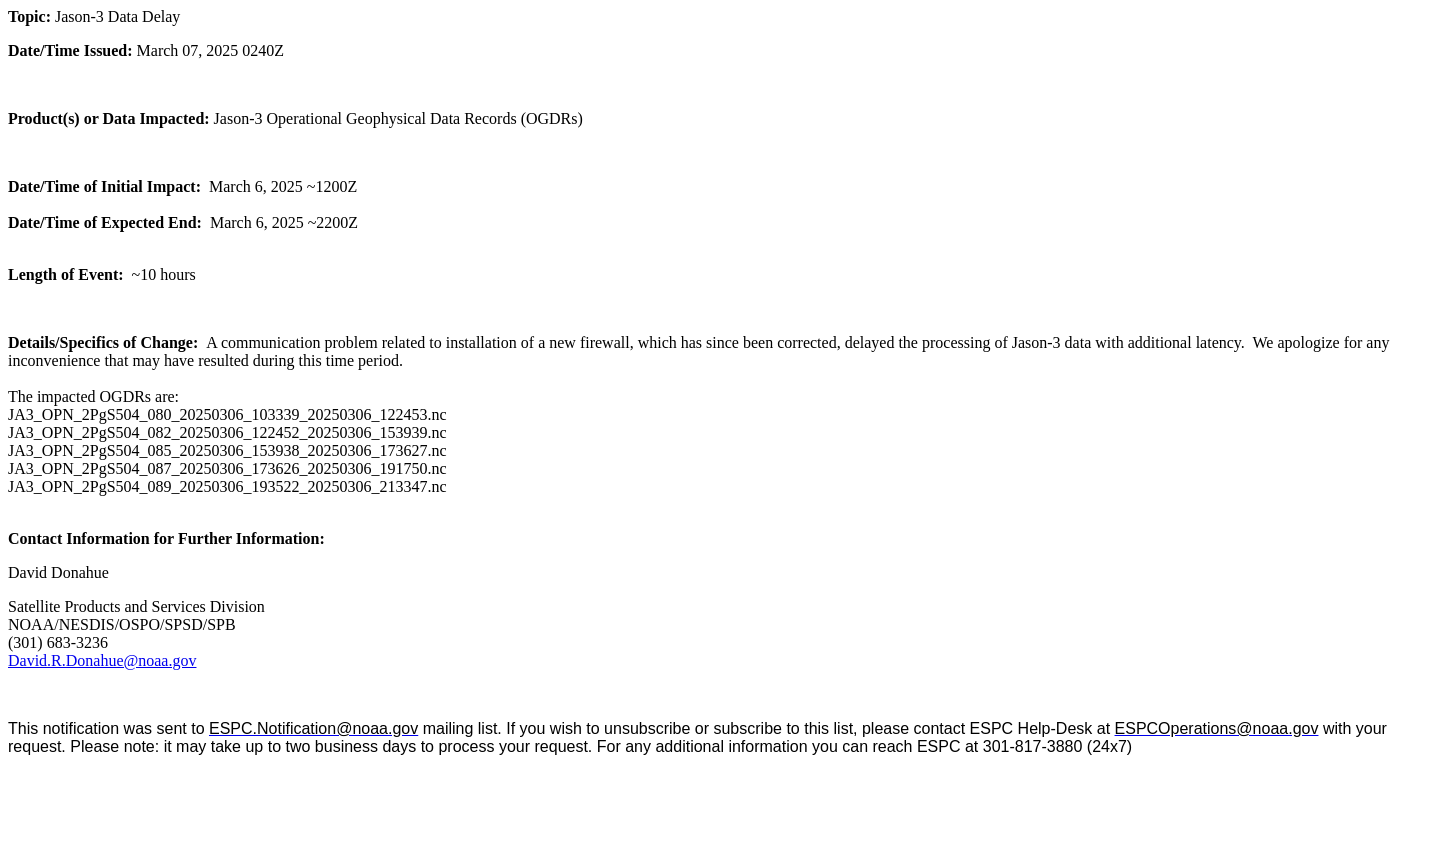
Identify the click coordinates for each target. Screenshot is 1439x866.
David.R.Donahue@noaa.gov (102, 660)
